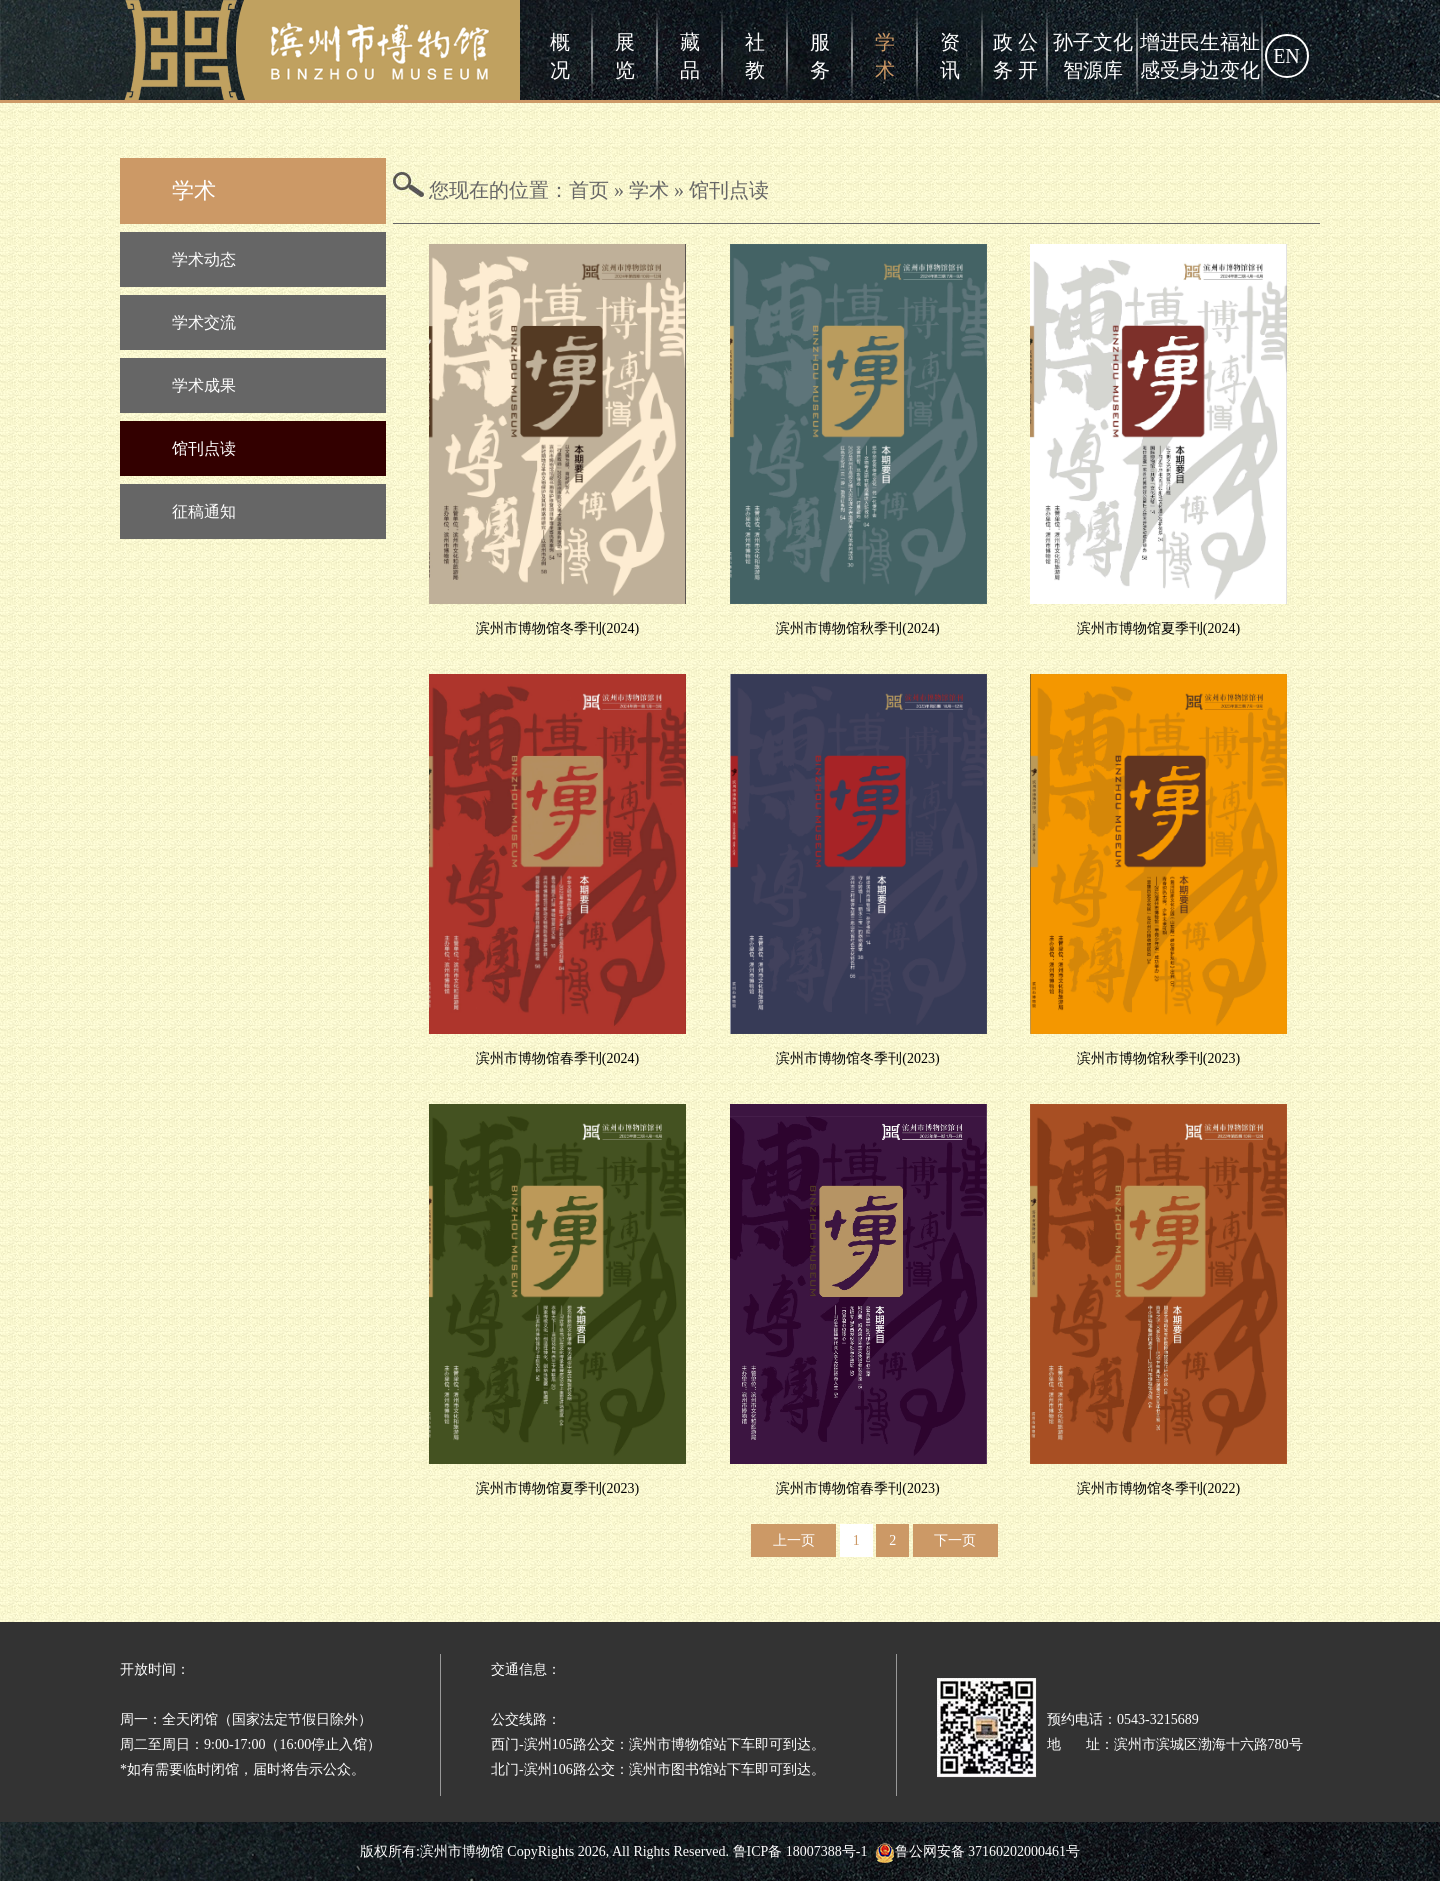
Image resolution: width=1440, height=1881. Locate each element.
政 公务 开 (1015, 56)
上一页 (794, 1540)
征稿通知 (204, 511)
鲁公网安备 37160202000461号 (978, 1851)
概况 (560, 56)
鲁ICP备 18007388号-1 (800, 1851)
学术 (885, 56)
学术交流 (204, 322)
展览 (625, 56)
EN (1286, 56)
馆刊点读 (204, 448)
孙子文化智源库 (1093, 56)
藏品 (690, 56)
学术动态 (204, 259)
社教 (755, 56)
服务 (820, 56)
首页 (589, 190)
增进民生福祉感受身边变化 (1200, 56)
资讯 (950, 56)
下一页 (955, 1540)
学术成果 (204, 385)
